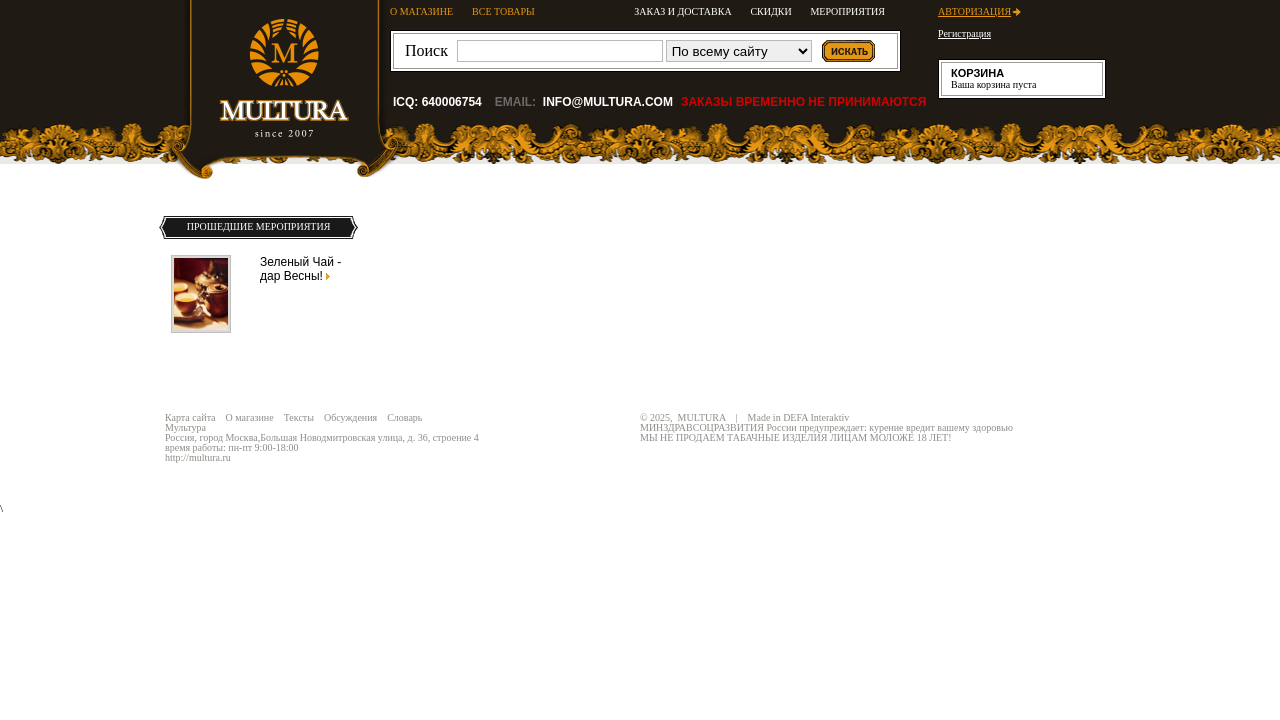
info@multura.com (608, 102)
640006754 (452, 102)
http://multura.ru (198, 457)
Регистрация (964, 33)
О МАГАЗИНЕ (421, 11)
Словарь (404, 417)
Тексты (299, 417)
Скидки (770, 11)
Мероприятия (847, 11)
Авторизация (974, 11)
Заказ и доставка (682, 11)
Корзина (977, 73)
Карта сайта (190, 417)
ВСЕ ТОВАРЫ (503, 11)
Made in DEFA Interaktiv (799, 417)
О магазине (250, 417)
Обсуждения (350, 417)
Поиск (426, 50)
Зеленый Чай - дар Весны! (300, 269)
